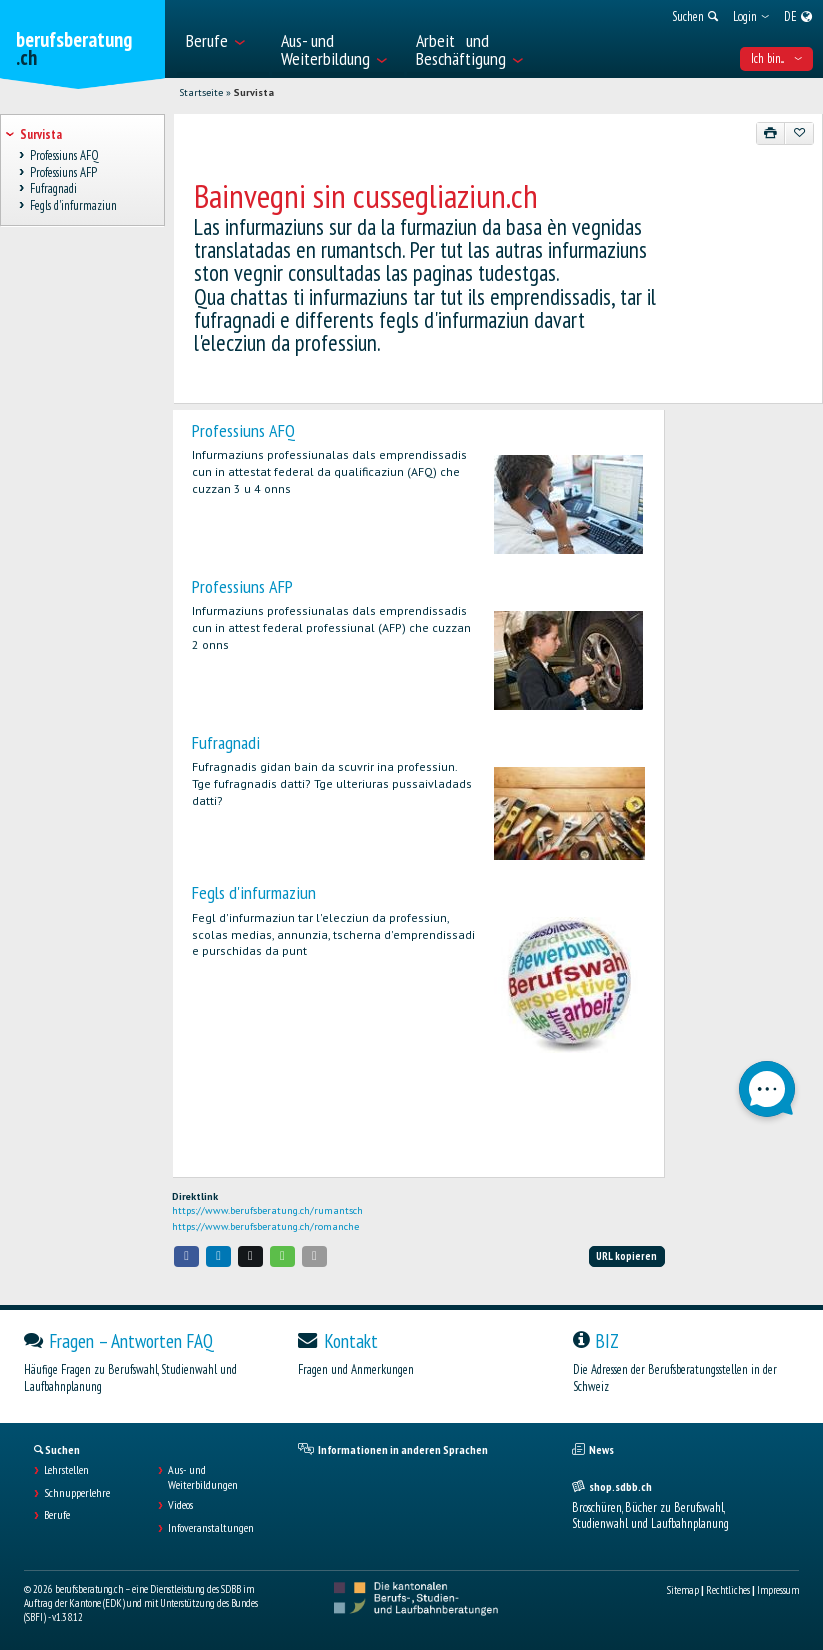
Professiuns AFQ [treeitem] (64, 155)
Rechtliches (728, 1590)
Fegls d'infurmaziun (254, 892)
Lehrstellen (66, 1470)
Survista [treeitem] (40, 134)
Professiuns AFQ (243, 430)
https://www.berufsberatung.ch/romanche (265, 1226)
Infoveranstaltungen (211, 1528)
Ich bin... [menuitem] (776, 58)
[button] (187, 1256)
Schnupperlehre (77, 1493)
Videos (180, 1505)
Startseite (201, 92)
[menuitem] (223, 39)
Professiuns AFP (242, 586)
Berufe (57, 1515)
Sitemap (683, 1590)
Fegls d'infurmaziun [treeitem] (73, 205)
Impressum (778, 1590)
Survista (254, 92)
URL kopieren (626, 1256)
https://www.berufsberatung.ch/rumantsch (267, 1210)
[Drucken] (771, 133)
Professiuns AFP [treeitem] (63, 172)
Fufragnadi (226, 742)
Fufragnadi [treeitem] (53, 189)
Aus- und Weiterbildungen (203, 1477)
